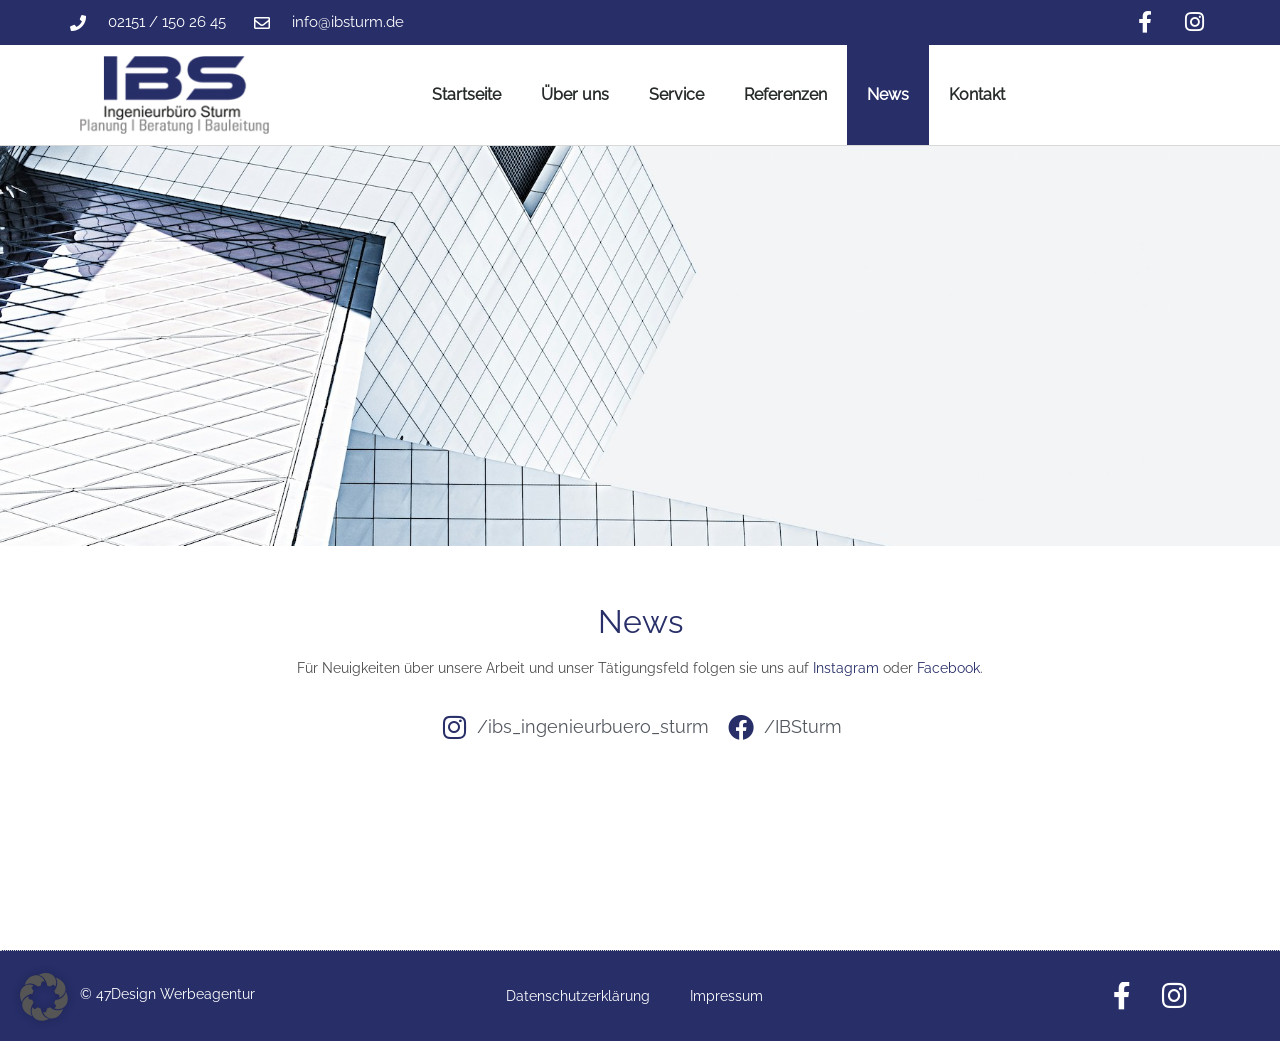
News (888, 94)
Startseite (466, 94)
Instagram (846, 668)
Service (676, 94)
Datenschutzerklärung (578, 996)
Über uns (575, 94)
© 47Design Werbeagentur (167, 994)
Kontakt (977, 94)
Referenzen (785, 94)
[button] (44, 997)
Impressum (726, 996)
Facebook (948, 668)
